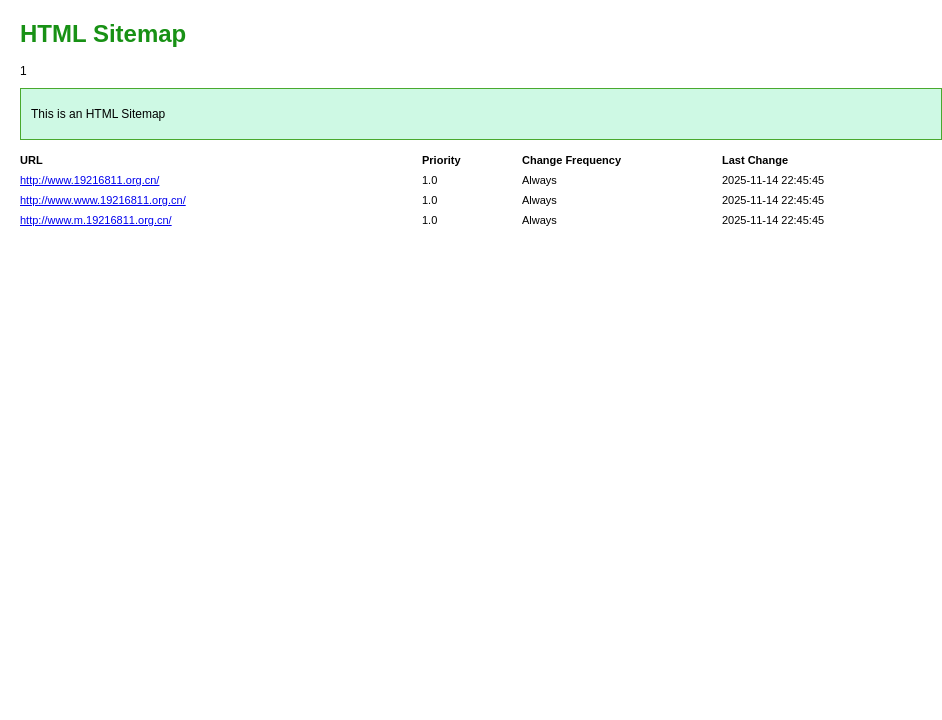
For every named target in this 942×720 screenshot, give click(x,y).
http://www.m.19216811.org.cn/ (96, 220)
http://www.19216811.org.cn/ (89, 180)
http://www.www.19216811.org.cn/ (103, 200)
